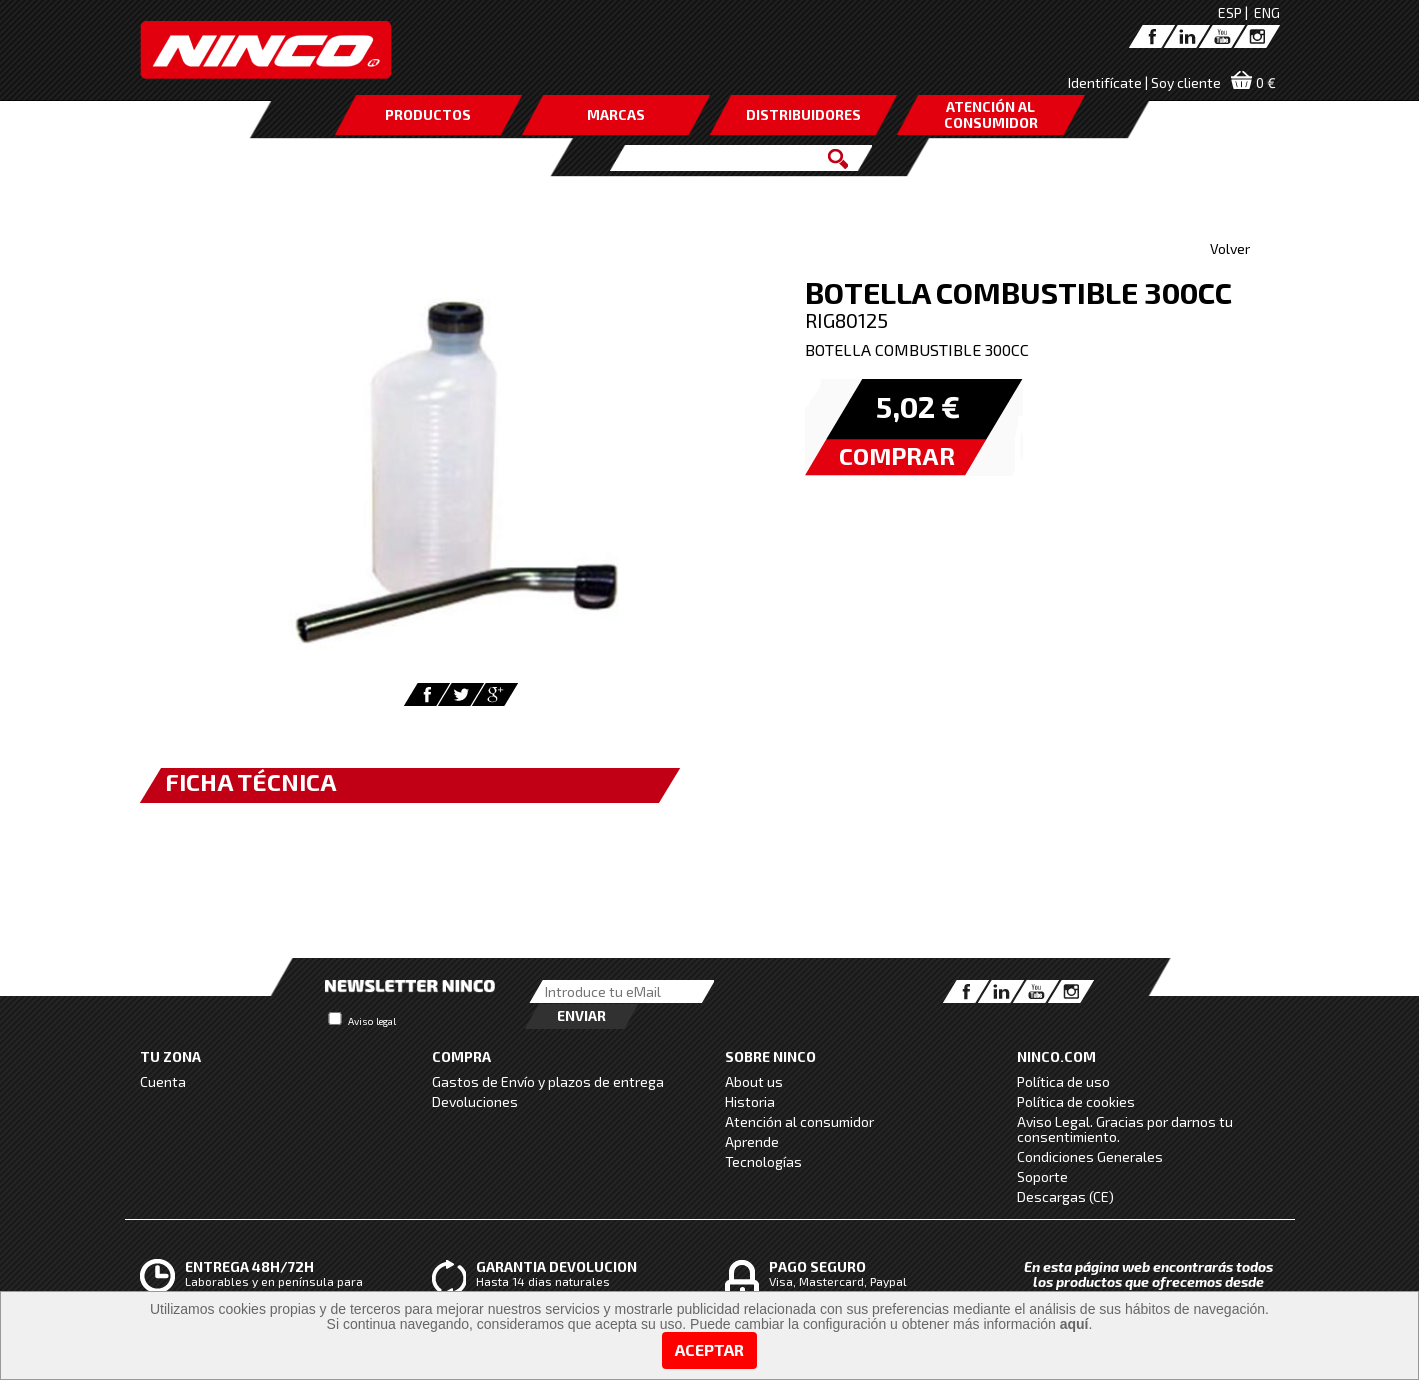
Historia (750, 1101)
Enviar (581, 1015)
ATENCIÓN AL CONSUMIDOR (991, 114)
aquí (1074, 1324)
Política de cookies (1076, 1101)
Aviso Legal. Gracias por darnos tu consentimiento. (1125, 1129)
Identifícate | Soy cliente (1144, 82)
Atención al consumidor (799, 1121)
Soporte (1042, 1176)
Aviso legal (372, 1021)
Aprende (752, 1141)
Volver (1230, 248)
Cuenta (163, 1081)
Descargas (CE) (1065, 1196)
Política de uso (1063, 1081)
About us (754, 1081)
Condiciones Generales (1090, 1156)
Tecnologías (763, 1161)
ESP (1230, 12)
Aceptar (709, 1349)
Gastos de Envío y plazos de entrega (548, 1081)
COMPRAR (897, 455)
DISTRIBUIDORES (803, 114)
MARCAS (616, 114)
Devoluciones (475, 1101)
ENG (1267, 12)
